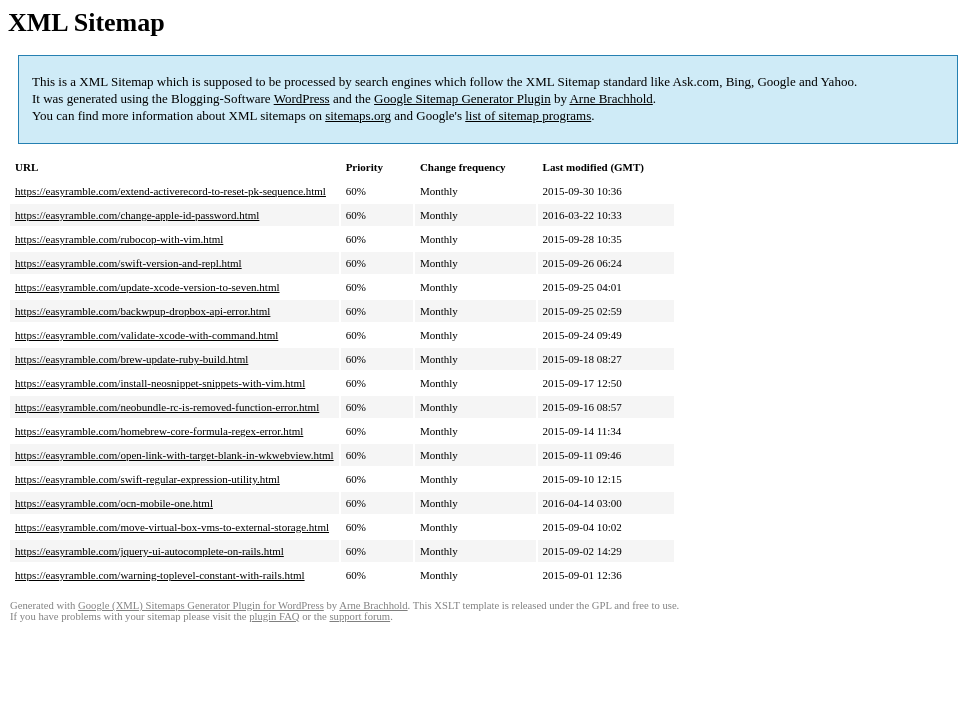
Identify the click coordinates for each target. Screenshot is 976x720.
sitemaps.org (358, 115)
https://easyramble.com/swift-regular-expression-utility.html (147, 479)
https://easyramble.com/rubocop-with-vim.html (119, 239)
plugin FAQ (274, 616)
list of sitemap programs (528, 115)
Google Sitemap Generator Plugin (462, 98)
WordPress (302, 98)
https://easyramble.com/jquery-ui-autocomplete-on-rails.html (149, 551)
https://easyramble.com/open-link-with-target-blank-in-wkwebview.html (174, 455)
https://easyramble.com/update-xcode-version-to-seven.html (147, 287)
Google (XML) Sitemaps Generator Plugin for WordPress (201, 605)
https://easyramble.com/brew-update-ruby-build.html (131, 359)
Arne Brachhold (610, 98)
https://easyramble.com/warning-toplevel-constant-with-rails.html (160, 575)
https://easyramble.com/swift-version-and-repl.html (128, 263)
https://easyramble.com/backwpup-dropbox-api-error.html (142, 311)
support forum (359, 616)
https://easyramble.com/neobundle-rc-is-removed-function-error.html (167, 407)
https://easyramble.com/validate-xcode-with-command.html (146, 335)
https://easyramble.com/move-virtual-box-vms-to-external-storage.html (172, 527)
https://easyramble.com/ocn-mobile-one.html (114, 503)
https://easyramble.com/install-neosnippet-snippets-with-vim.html (160, 383)
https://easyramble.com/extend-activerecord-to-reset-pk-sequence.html (170, 191)
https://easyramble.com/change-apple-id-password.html (137, 215)
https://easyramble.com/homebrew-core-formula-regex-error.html (159, 431)
